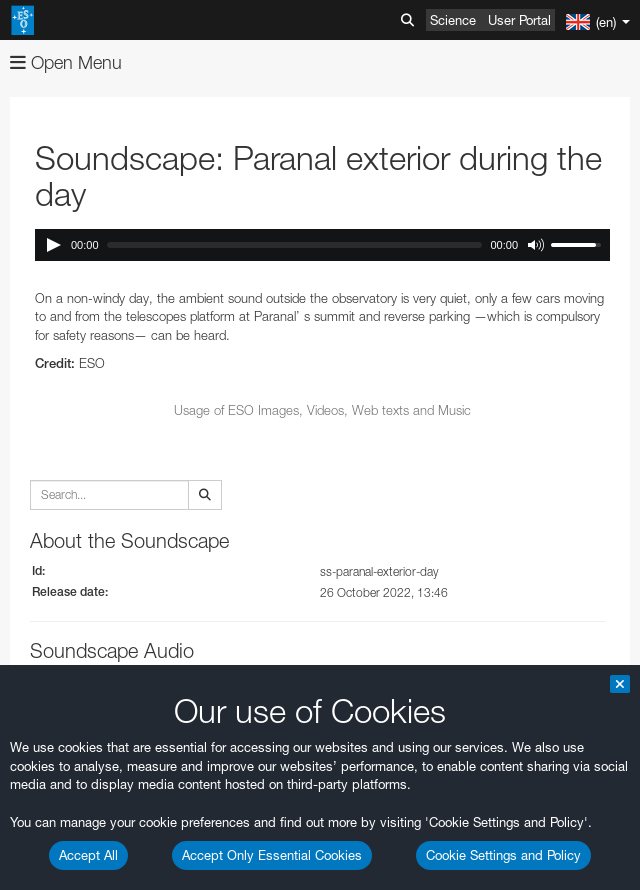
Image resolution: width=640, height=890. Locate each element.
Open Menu (66, 62)
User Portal (519, 20)
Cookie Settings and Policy (503, 855)
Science (453, 20)
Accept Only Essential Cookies (272, 855)
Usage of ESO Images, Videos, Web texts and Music (322, 410)
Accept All (88, 855)
